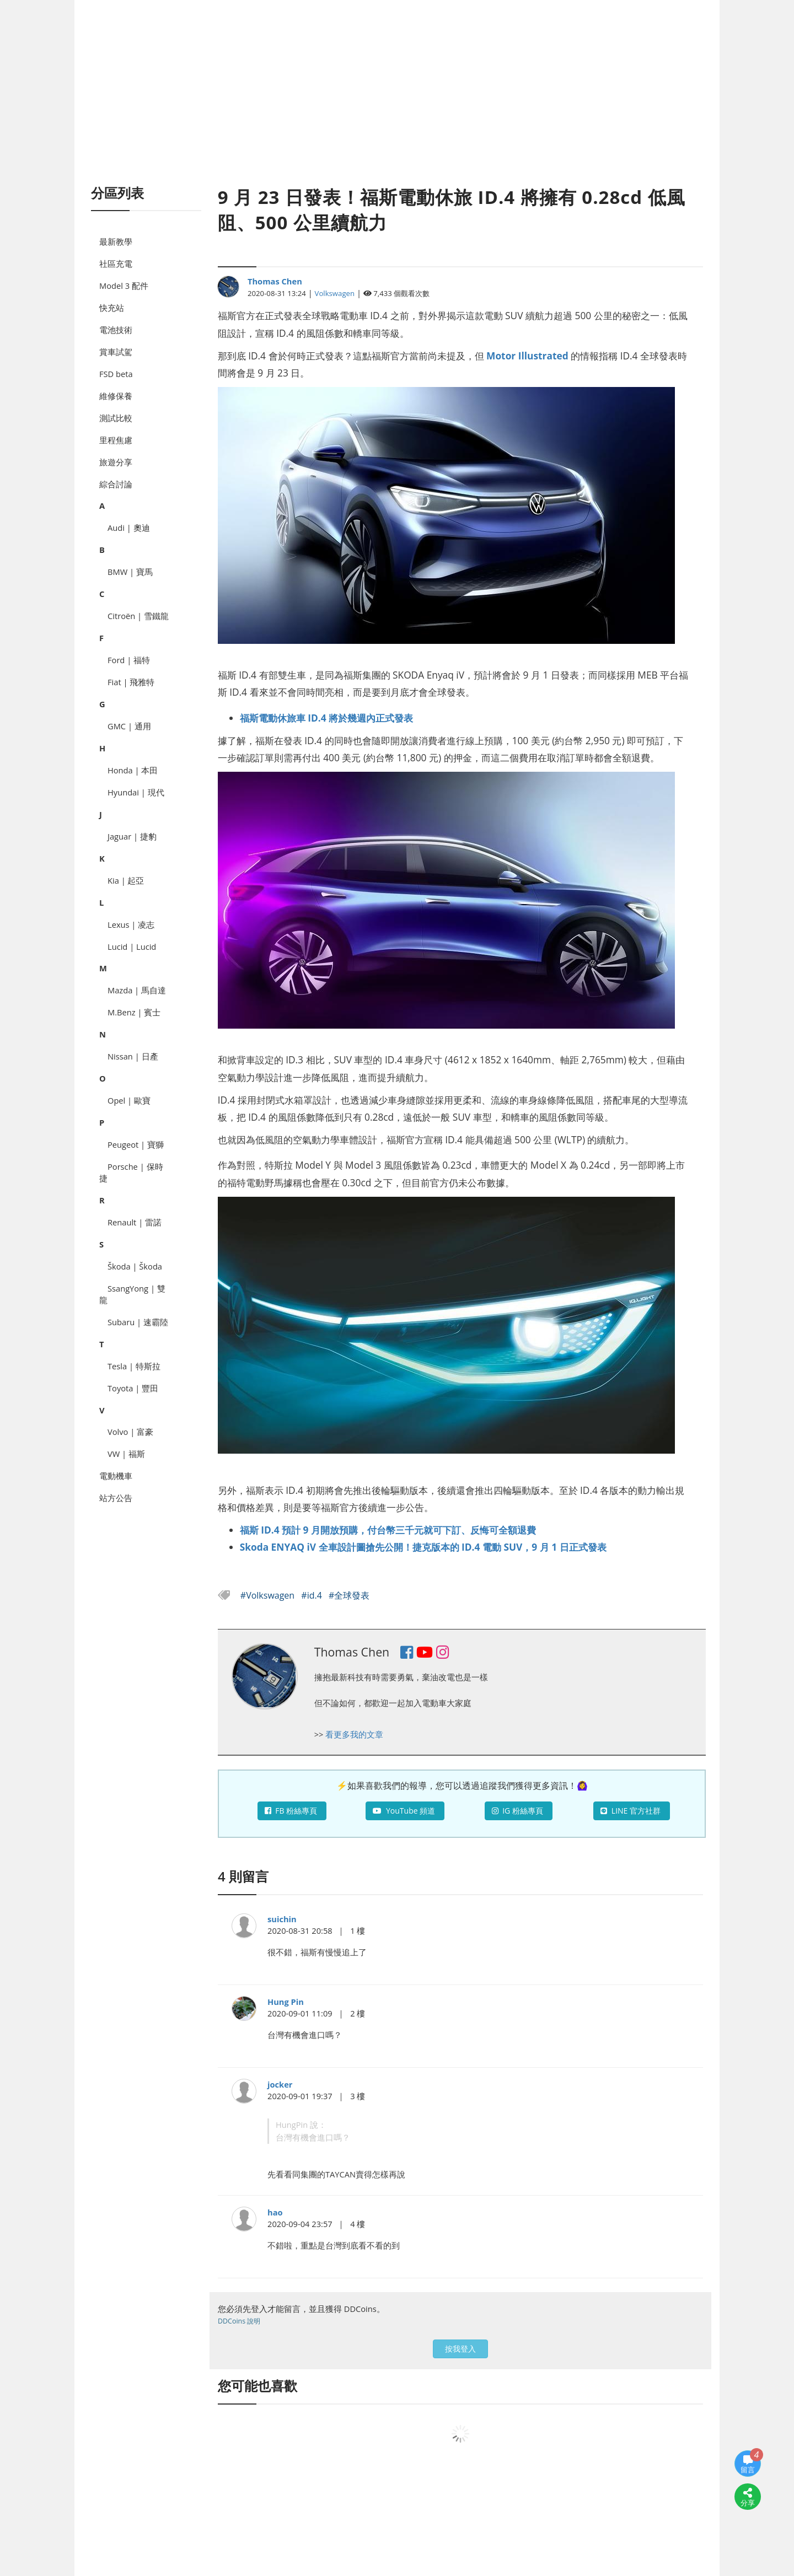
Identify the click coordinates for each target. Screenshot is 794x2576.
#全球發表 (349, 1595)
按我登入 (460, 2348)
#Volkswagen (268, 1595)
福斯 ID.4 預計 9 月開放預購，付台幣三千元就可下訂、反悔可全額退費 (388, 1529)
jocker (280, 2084)
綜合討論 (115, 484)
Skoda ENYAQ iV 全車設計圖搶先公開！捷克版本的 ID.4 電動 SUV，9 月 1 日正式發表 (423, 1546)
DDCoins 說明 (239, 2321)
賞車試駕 (115, 351)
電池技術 (115, 329)
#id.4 (312, 1595)
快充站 (111, 307)
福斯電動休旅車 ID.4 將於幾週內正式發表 (326, 717)
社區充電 (115, 263)
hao (275, 2212)
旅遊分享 (115, 461)
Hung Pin (285, 2001)
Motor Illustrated (527, 355)
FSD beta (116, 373)
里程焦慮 (115, 439)
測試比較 (115, 417)
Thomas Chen (275, 281)
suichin (282, 1918)
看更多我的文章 (354, 1734)
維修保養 (115, 395)
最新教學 (115, 241)
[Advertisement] (397, 105)
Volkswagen (335, 293)
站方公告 (115, 1497)
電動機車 (115, 1475)
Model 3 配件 (123, 285)
